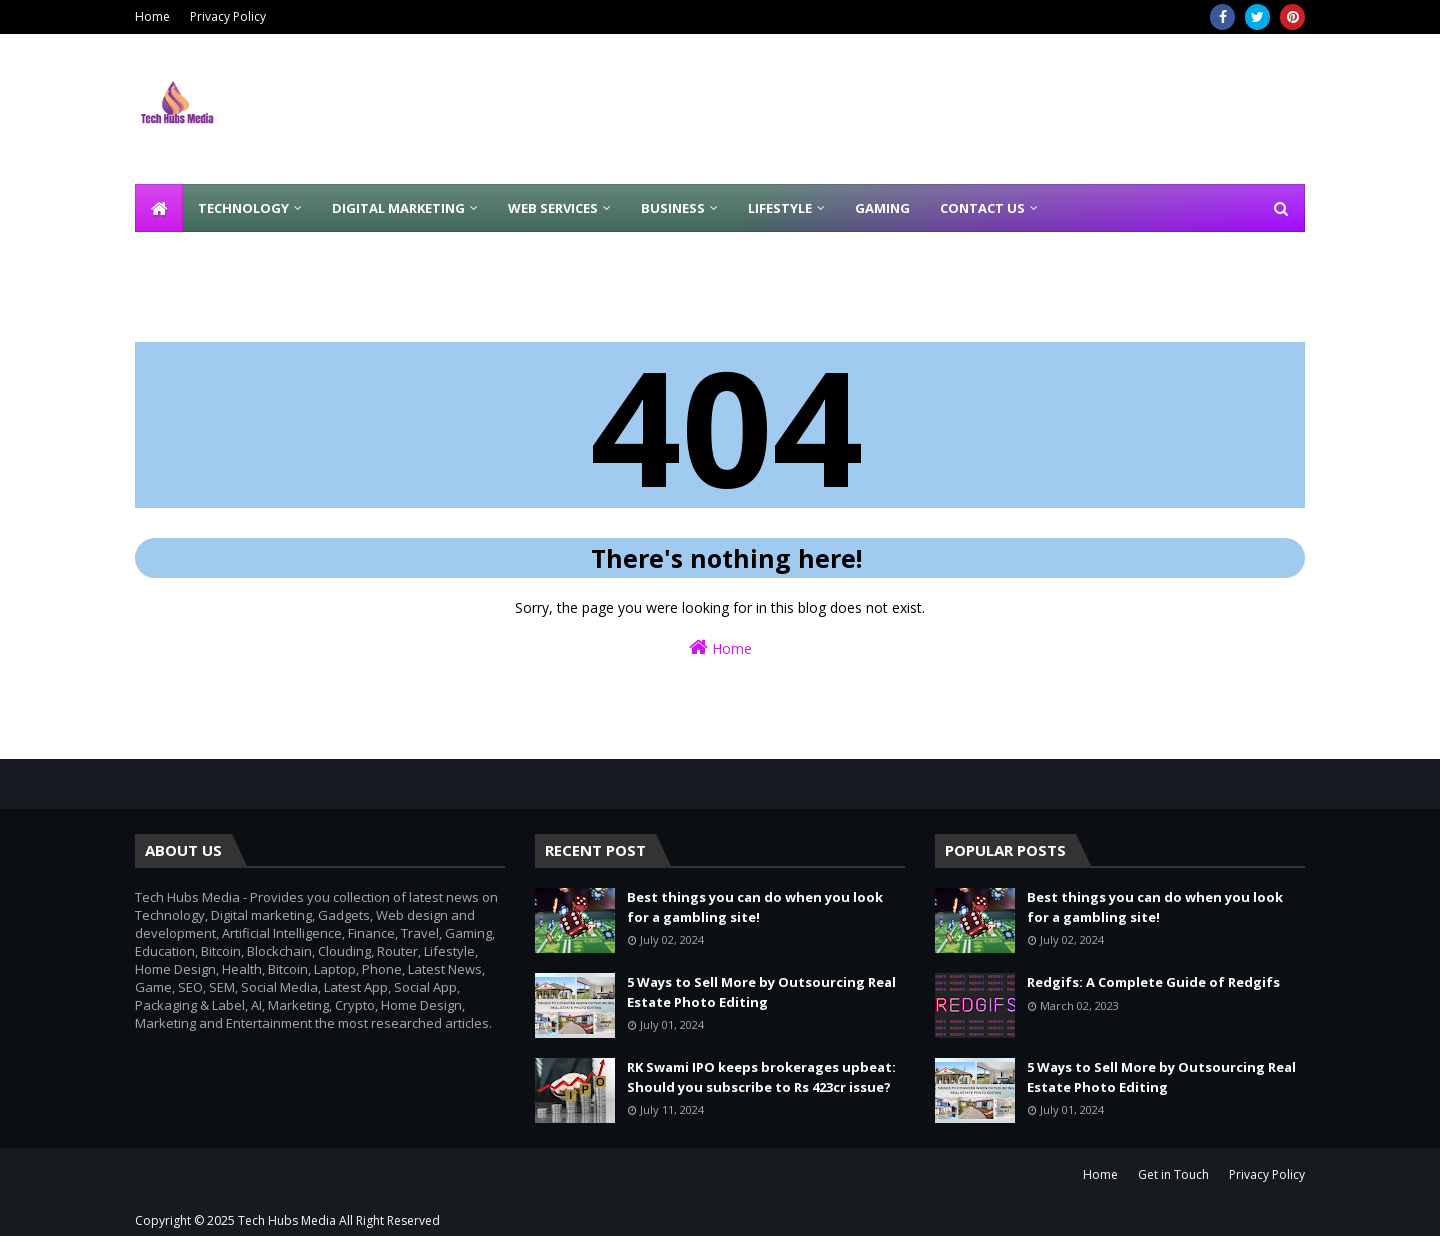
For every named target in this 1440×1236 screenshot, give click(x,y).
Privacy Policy (228, 16)
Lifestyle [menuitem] (780, 208)
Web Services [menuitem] (553, 208)
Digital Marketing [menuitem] (398, 208)
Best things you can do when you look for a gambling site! (755, 907)
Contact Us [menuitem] (982, 208)
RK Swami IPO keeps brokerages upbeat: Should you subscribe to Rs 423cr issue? (761, 1077)
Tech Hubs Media (287, 1220)
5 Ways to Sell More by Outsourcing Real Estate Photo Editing (761, 992)
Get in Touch (1173, 1174)
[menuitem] (159, 208)
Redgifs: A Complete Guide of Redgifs (1153, 982)
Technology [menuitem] (243, 208)
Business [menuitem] (673, 208)
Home (152, 16)
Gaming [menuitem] (882, 208)
